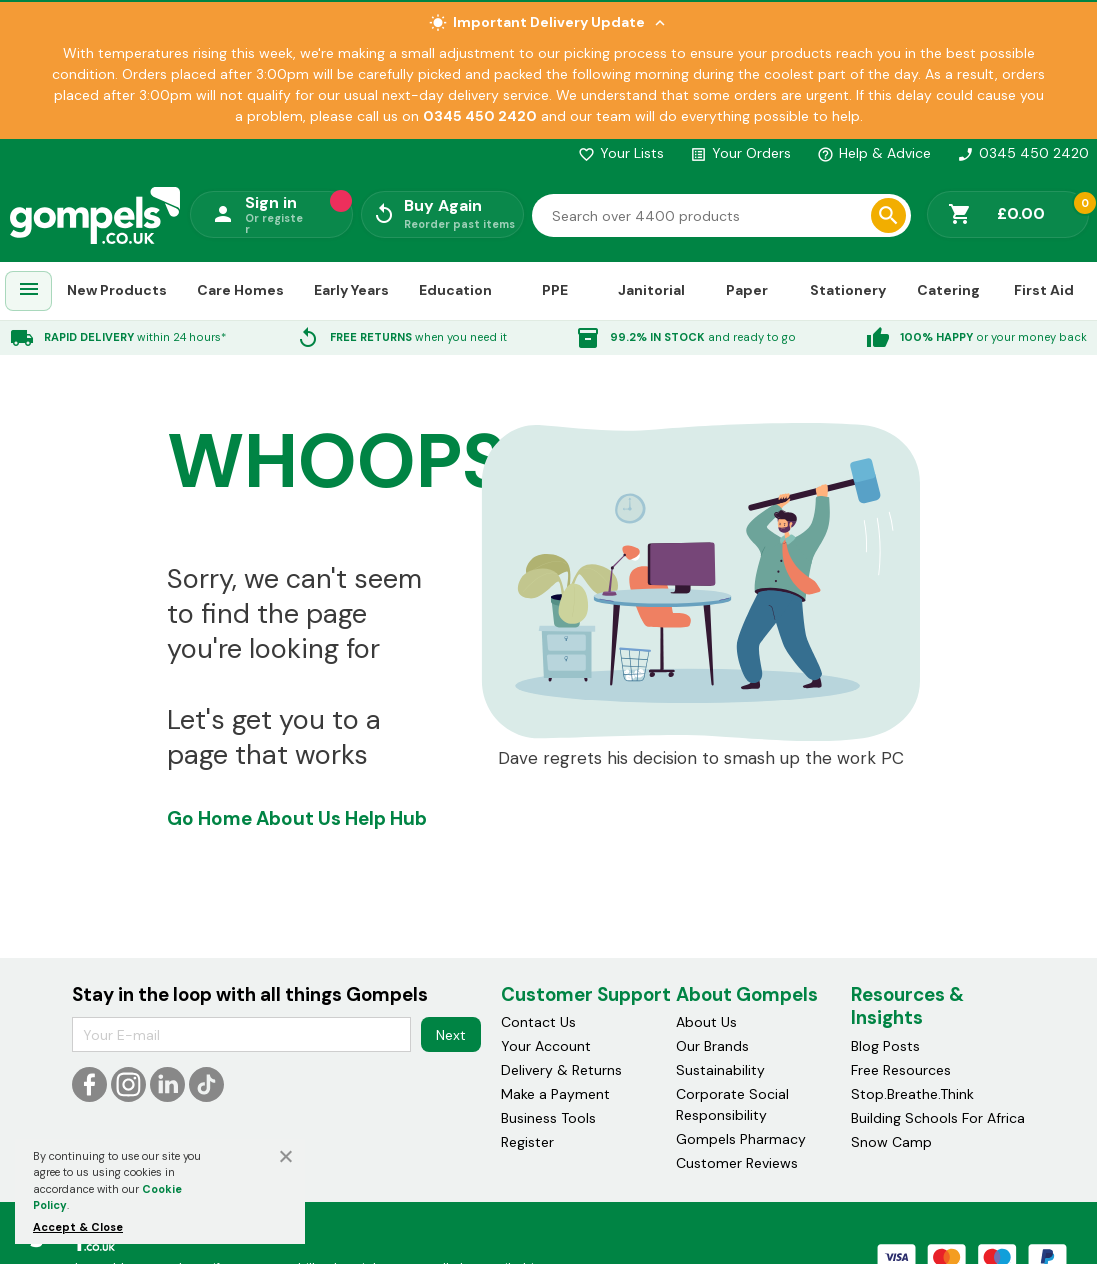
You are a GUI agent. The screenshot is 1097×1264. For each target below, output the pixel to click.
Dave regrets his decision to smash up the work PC (701, 758)
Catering (948, 290)
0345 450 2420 (1023, 153)
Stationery (848, 290)
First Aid (1044, 290)
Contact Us (538, 1022)
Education (455, 290)
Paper (747, 290)
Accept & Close (78, 1227)
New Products (117, 290)
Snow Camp (891, 1142)
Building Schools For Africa (938, 1118)
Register (527, 1142)
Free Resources (901, 1070)
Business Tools (548, 1118)
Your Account (546, 1046)
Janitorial (651, 290)
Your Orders (740, 153)
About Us (298, 818)
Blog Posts (885, 1046)
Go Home (209, 818)
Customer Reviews (737, 1163)
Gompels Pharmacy (741, 1139)
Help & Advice (874, 153)
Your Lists (621, 153)
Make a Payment (555, 1094)
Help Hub (386, 818)
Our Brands (712, 1046)
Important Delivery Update (549, 22)
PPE (555, 290)
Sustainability (720, 1070)
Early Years (351, 290)
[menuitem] (29, 291)
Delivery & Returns (561, 1070)
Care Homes (240, 290)
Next (451, 1035)
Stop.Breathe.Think (912, 1094)
